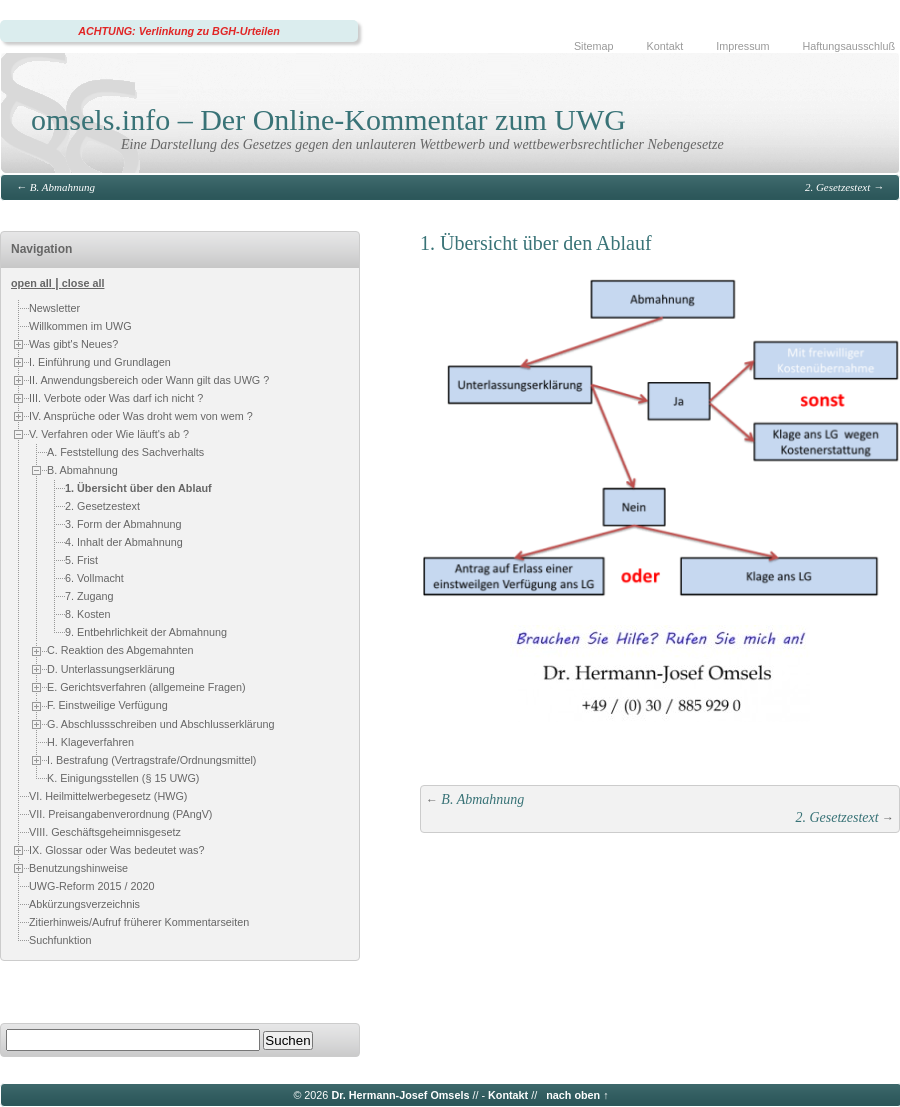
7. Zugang (89, 596)
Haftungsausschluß (849, 46)
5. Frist (81, 560)
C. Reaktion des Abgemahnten (120, 650)
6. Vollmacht (94, 578)
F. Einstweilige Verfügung (107, 705)
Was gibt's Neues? (73, 344)
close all (83, 283)
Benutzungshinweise (78, 868)
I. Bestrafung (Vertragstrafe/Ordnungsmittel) (151, 760)
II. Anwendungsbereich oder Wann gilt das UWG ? (149, 380)
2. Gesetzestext (837, 187)
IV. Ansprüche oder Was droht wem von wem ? (141, 416)
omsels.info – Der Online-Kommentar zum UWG (328, 119)
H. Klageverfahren (90, 742)
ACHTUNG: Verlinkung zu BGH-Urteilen (179, 31)
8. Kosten (88, 614)
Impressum (742, 46)
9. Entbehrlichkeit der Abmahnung (146, 632)
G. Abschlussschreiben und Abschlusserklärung (160, 724)
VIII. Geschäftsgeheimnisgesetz (105, 832)
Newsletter (54, 308)
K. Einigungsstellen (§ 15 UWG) (123, 778)
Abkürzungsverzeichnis (84, 904)
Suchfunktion (60, 940)
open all (31, 283)
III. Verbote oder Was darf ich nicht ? (116, 398)
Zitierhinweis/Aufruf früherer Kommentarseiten (139, 922)
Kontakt (665, 46)
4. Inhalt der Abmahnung (124, 542)
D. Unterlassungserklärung (111, 669)
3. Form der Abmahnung (123, 524)
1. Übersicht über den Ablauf (138, 488)
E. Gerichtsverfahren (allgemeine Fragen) (146, 687)
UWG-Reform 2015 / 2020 (91, 886)
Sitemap (594, 46)
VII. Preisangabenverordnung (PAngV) (120, 814)
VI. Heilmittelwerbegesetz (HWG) (108, 796)
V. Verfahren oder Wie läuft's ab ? (109, 434)
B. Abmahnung (62, 187)
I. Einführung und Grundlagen (100, 362)
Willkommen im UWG (80, 326)
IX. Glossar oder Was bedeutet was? (116, 850)
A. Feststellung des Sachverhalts (125, 452)
